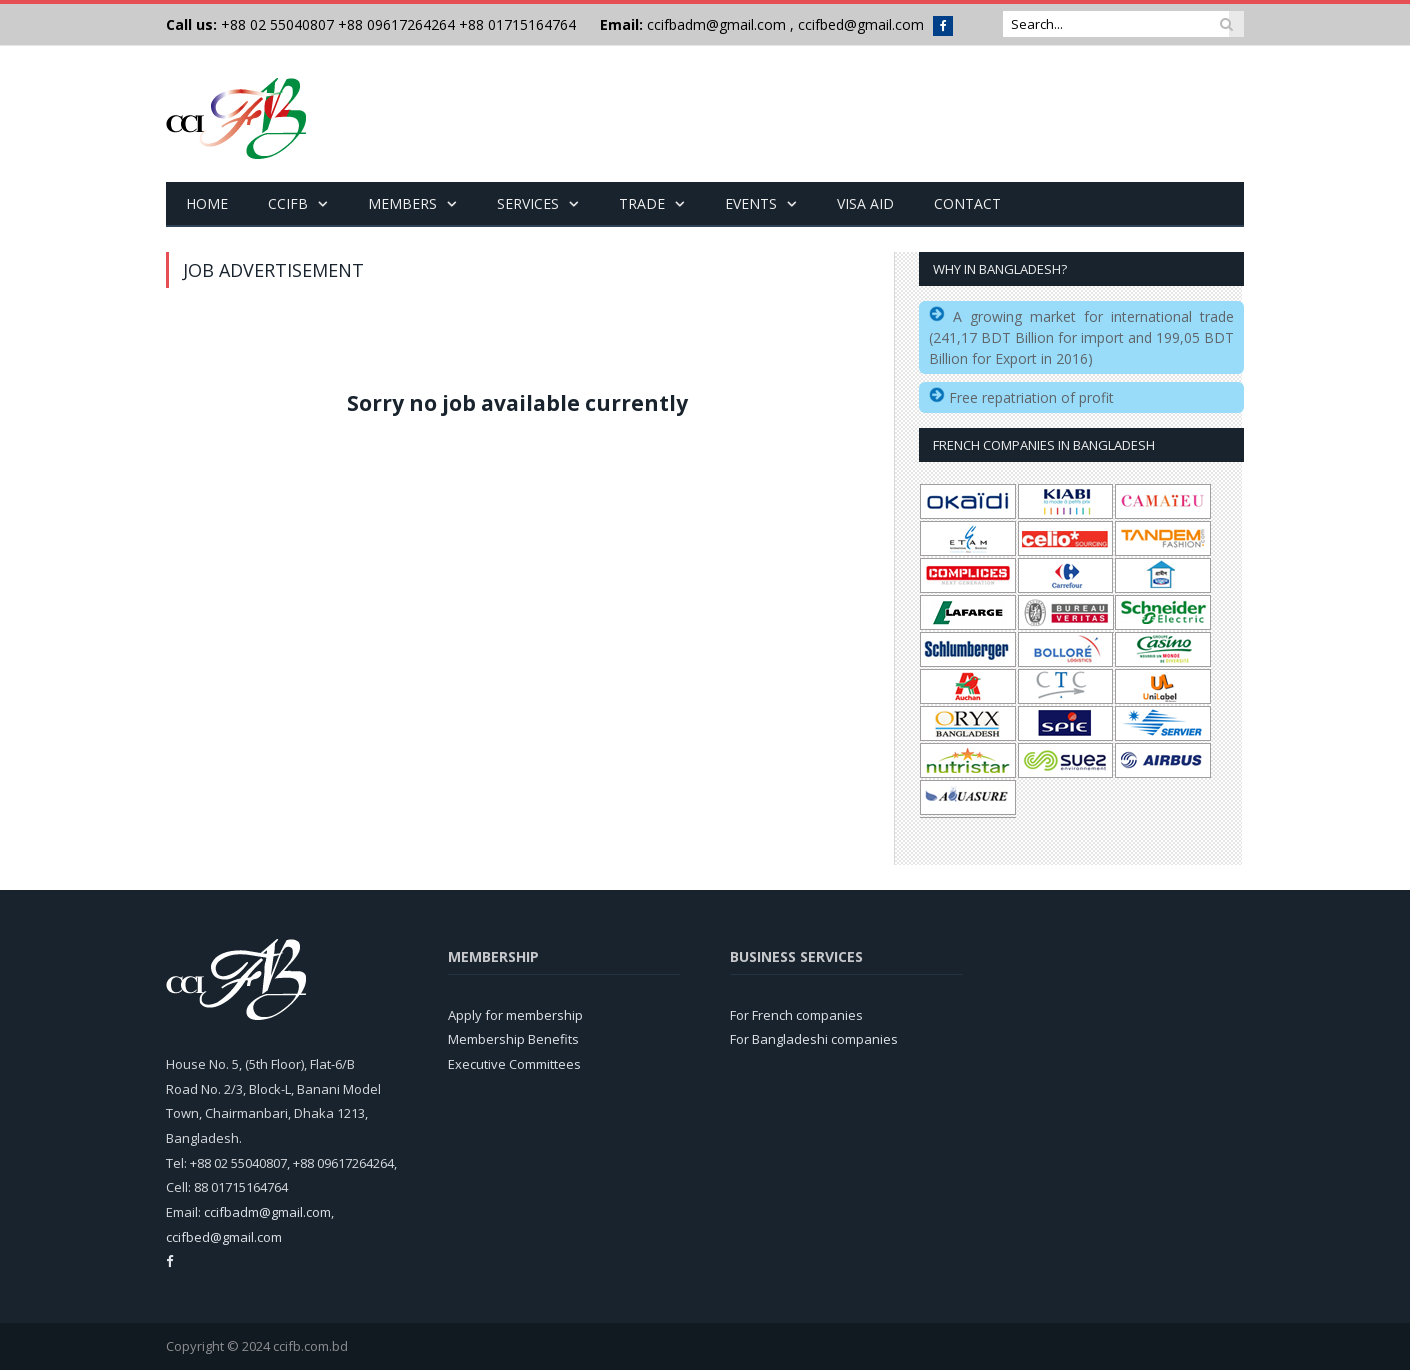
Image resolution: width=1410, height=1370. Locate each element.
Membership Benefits (513, 1038)
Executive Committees (514, 1063)
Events (751, 202)
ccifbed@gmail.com (861, 24)
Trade (642, 202)
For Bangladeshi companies (814, 1038)
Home (207, 202)
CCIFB (288, 202)
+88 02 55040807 (275, 24)
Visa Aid (865, 202)
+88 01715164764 (517, 24)
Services (528, 202)
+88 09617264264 (396, 24)
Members (402, 202)
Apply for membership (515, 1014)
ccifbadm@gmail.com (716, 24)
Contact (967, 202)
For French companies (796, 1014)
